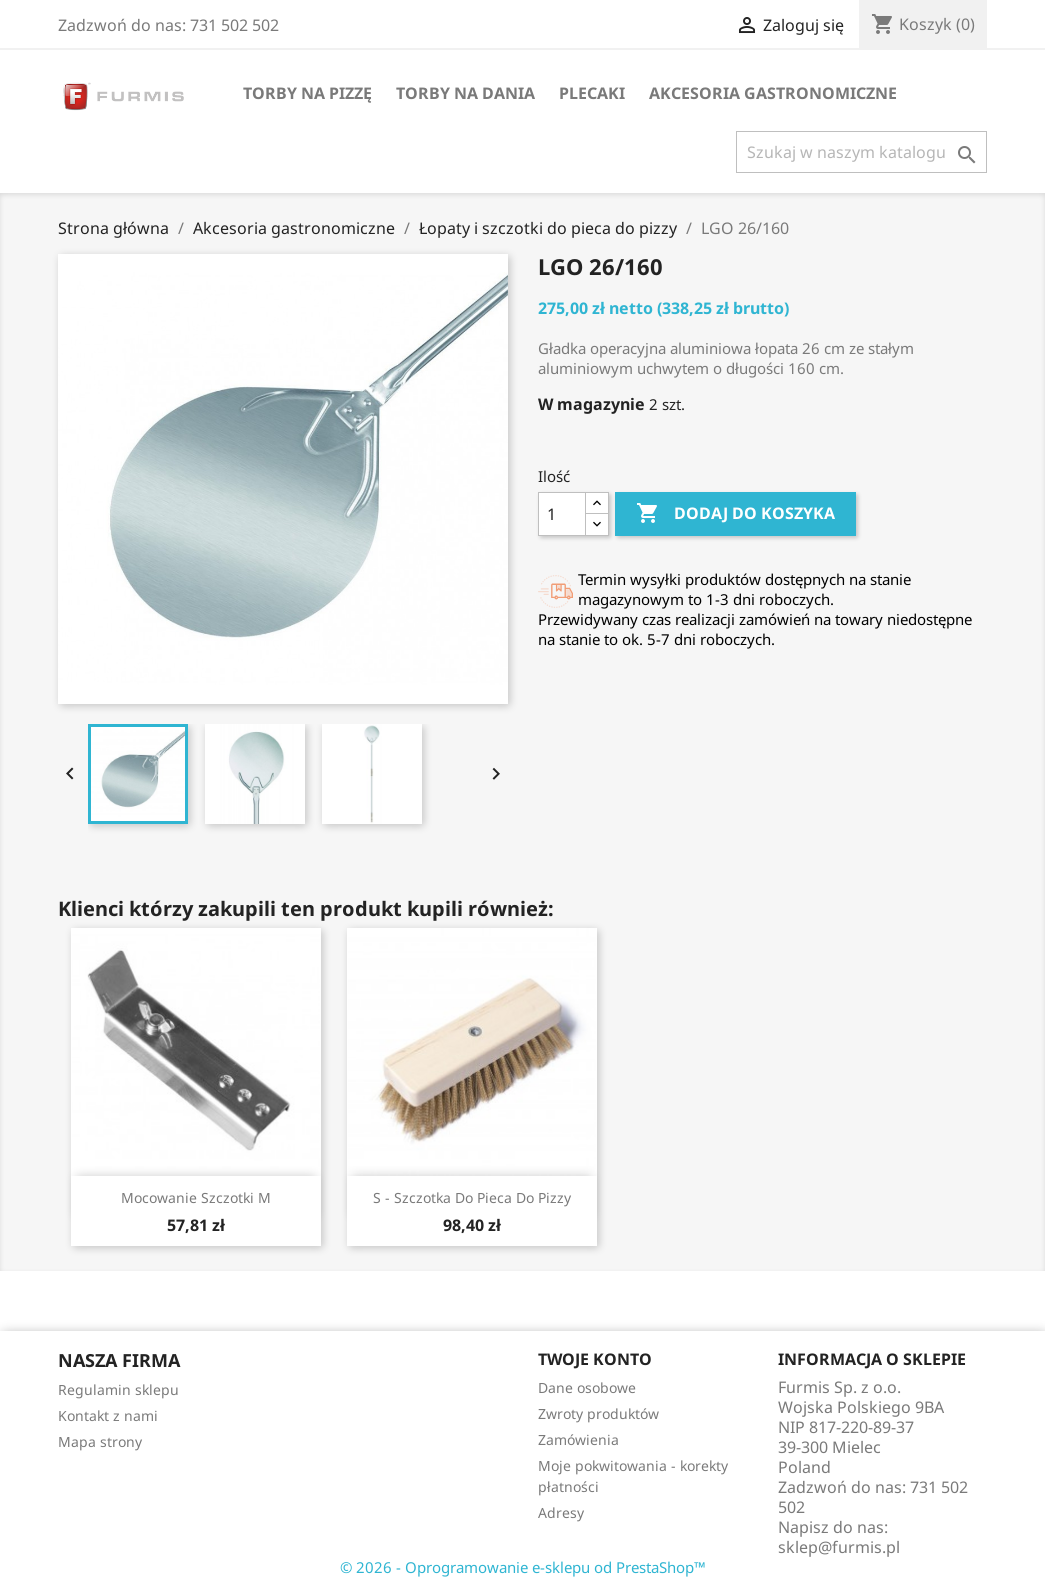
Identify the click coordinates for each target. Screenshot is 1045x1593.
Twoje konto (595, 1359)
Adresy (561, 1512)
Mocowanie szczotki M (196, 1197)
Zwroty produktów (598, 1413)
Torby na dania (465, 93)
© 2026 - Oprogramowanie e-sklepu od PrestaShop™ (523, 1567)
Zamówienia (578, 1439)
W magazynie (591, 404)
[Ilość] (562, 514)
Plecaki (592, 93)
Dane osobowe (587, 1387)
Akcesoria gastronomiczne (773, 93)
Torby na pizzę (307, 93)
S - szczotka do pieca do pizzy (472, 1197)
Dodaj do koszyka (735, 514)
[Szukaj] (861, 152)
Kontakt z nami (108, 1415)
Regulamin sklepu (118, 1389)
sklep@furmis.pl (839, 1547)
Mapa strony (100, 1441)
